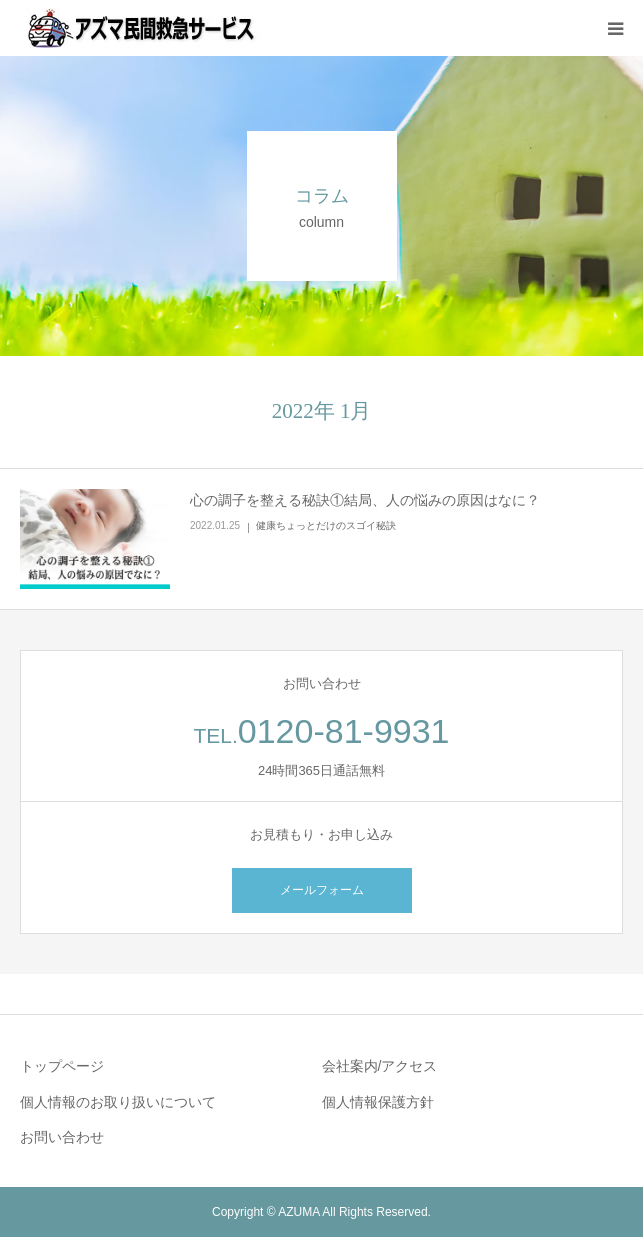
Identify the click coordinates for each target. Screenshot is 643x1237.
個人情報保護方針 (378, 1102)
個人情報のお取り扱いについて (118, 1102)
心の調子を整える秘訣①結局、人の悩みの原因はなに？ (365, 500)
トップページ (62, 1066)
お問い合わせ (62, 1137)
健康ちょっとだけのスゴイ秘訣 (326, 525)
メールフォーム (322, 890)
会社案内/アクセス (380, 1066)
